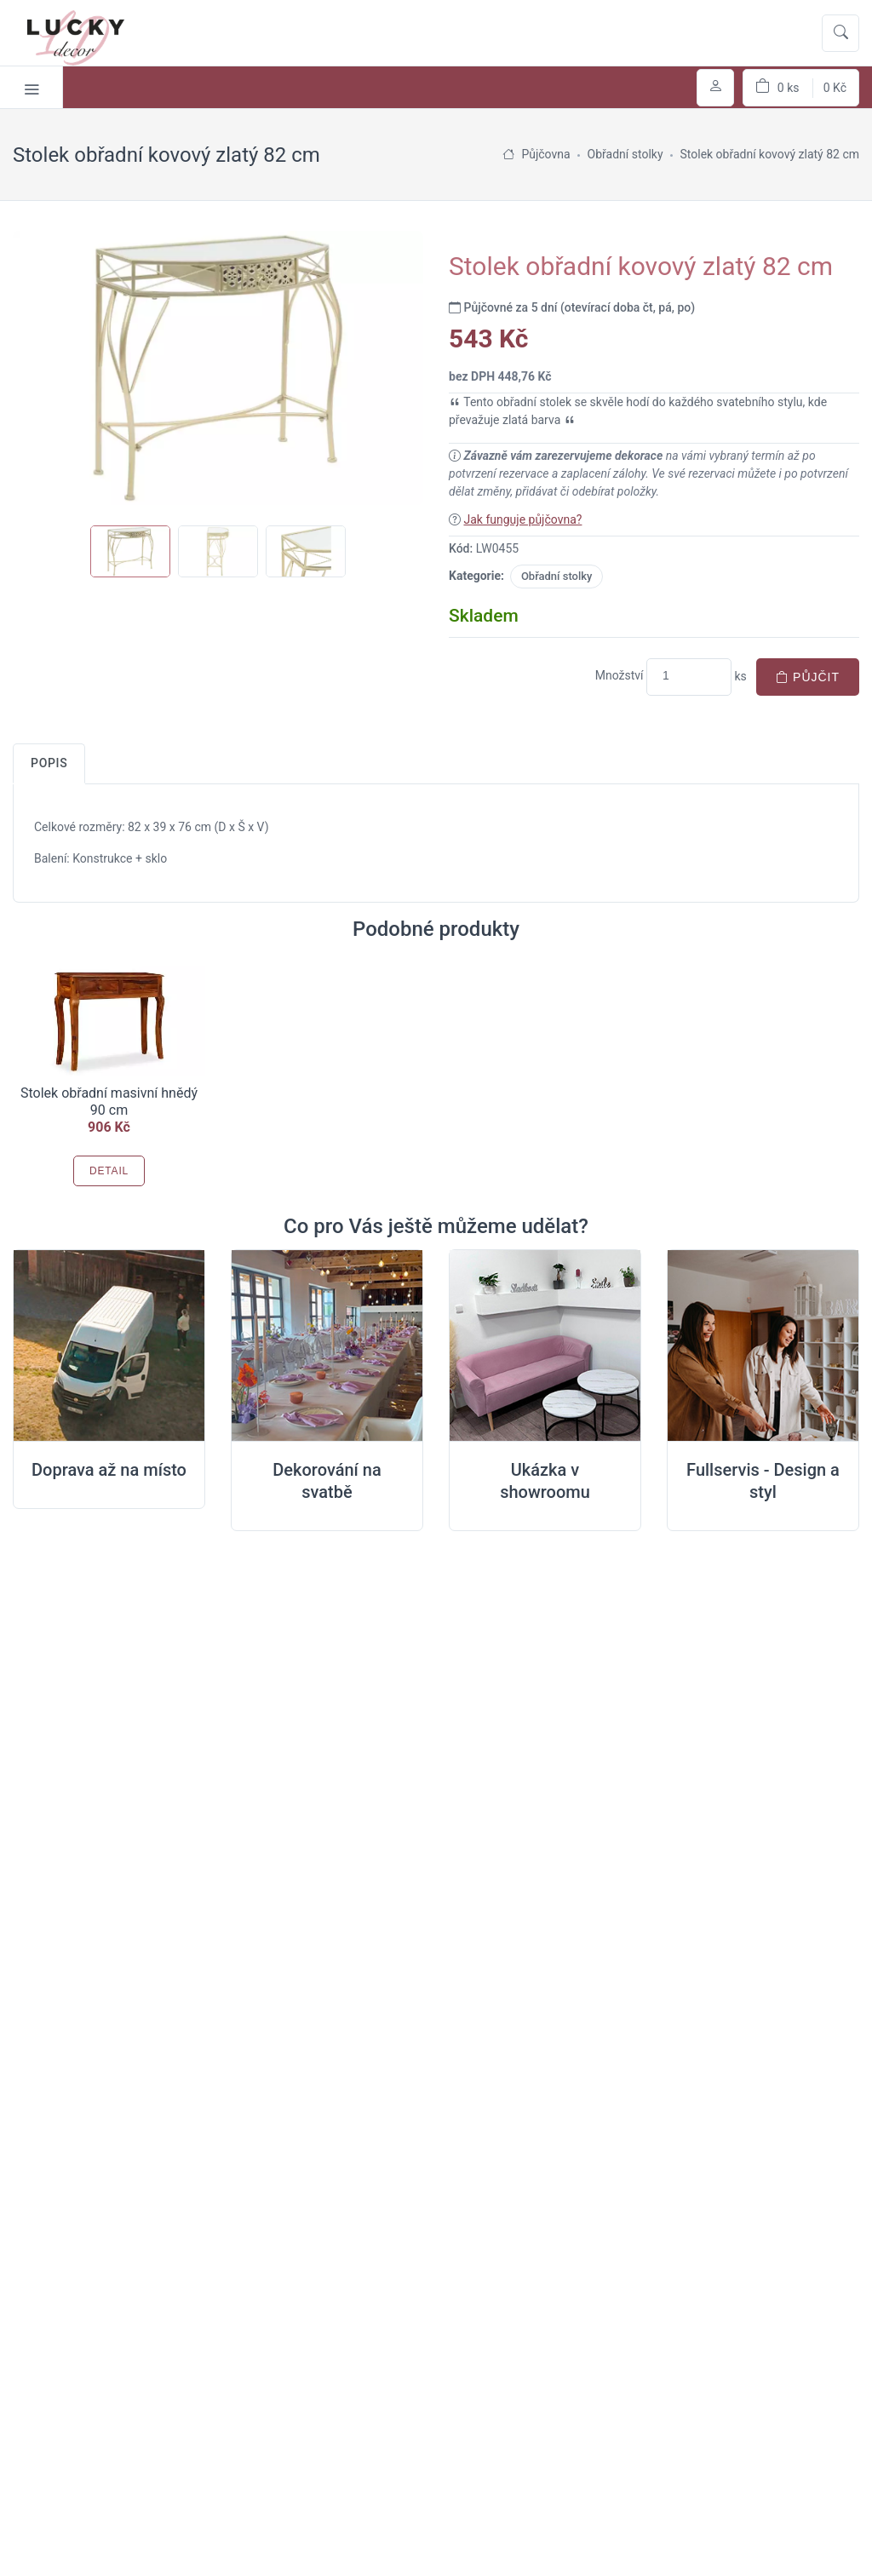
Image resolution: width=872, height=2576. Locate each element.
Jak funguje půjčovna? (522, 519)
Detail (109, 1171)
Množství (619, 675)
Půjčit (808, 677)
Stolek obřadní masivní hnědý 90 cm (109, 1101)
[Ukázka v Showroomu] (545, 1346)
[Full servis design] (763, 1346)
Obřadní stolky (557, 576)
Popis (49, 763)
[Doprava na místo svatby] (109, 1346)
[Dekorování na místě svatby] (327, 1346)
